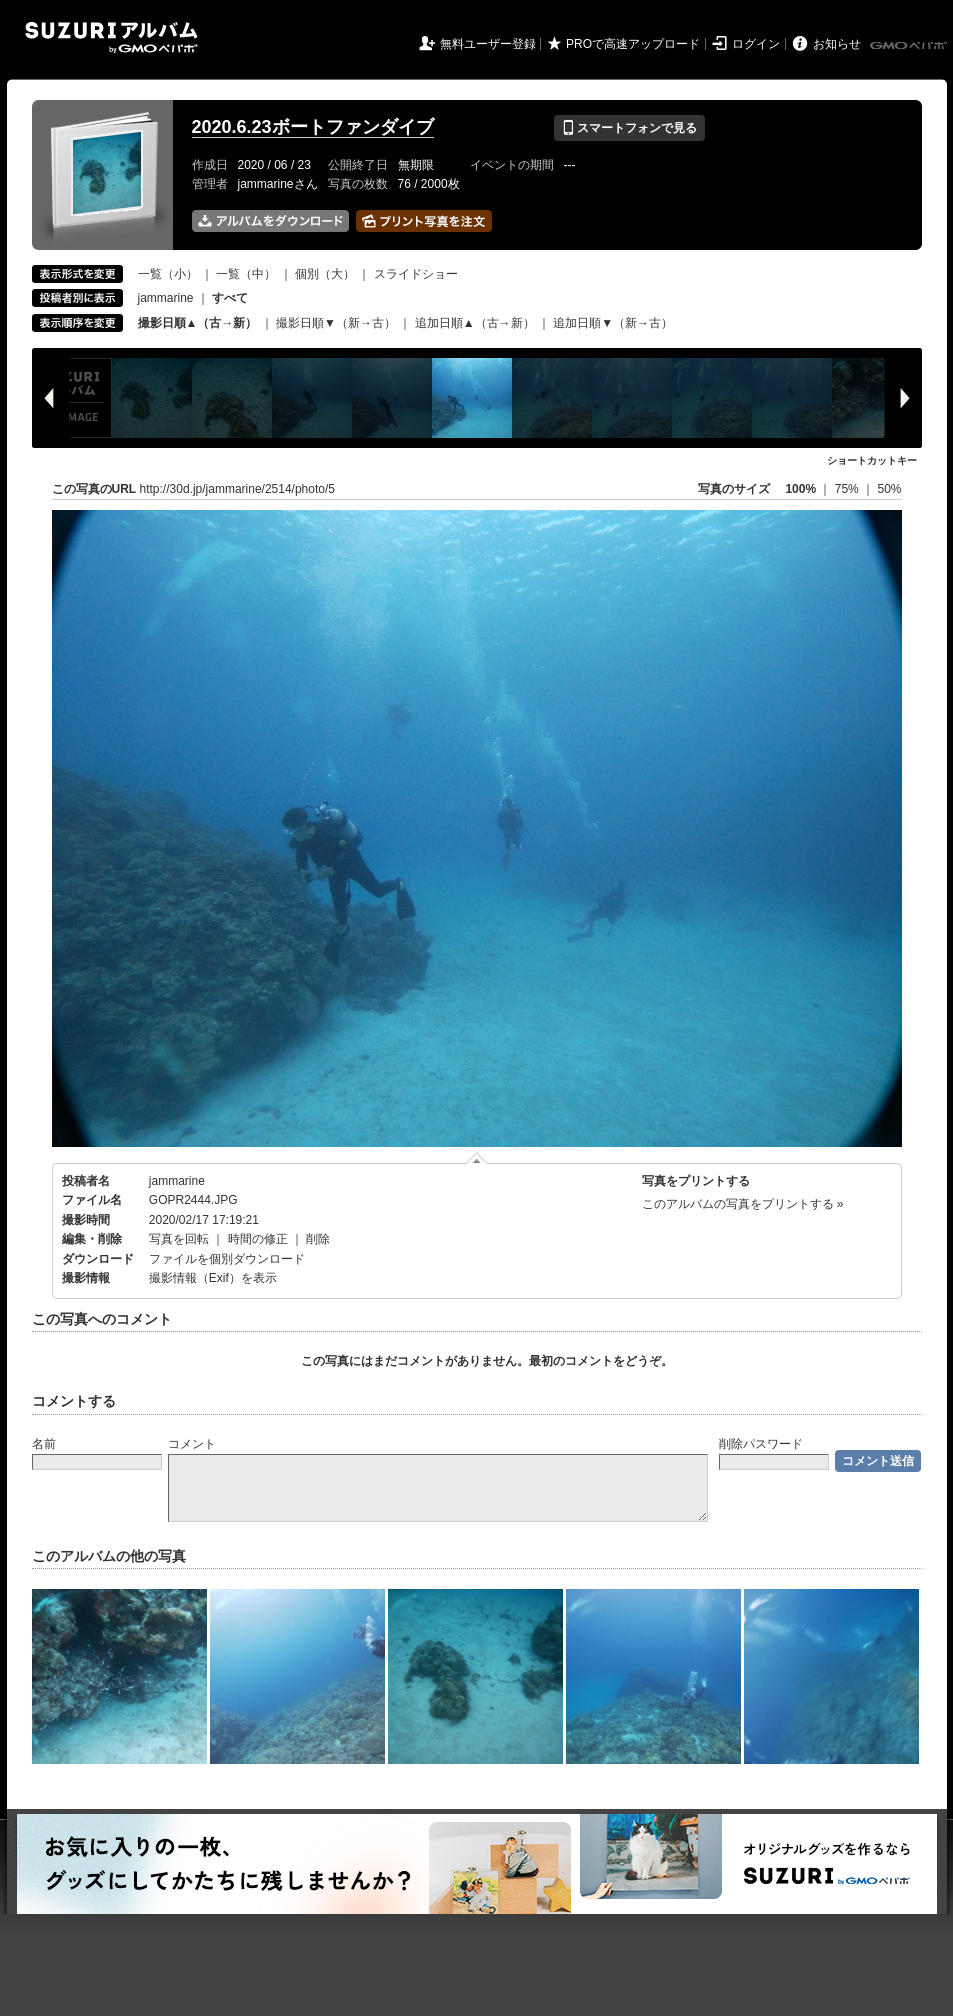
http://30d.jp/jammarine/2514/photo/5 (237, 489)
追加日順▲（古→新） (475, 323)
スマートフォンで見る (629, 128)
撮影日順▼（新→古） (336, 323)
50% (889, 489)
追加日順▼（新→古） (613, 323)
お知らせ (837, 44)
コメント (192, 1444)
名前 (44, 1444)
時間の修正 (258, 1239)
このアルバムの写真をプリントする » (743, 1204)
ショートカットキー (872, 460)
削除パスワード (761, 1444)
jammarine (166, 298)
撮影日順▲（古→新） (198, 323)
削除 (318, 1239)
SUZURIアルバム (111, 37)
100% (800, 489)
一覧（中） (246, 274)
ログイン (756, 44)
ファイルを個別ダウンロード (227, 1259)
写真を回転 (179, 1239)
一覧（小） (168, 274)
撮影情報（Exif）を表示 (213, 1278)
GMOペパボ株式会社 (910, 46)
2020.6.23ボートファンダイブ (313, 127)
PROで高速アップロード (633, 44)
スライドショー (416, 274)
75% (848, 489)
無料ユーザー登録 (488, 44)
